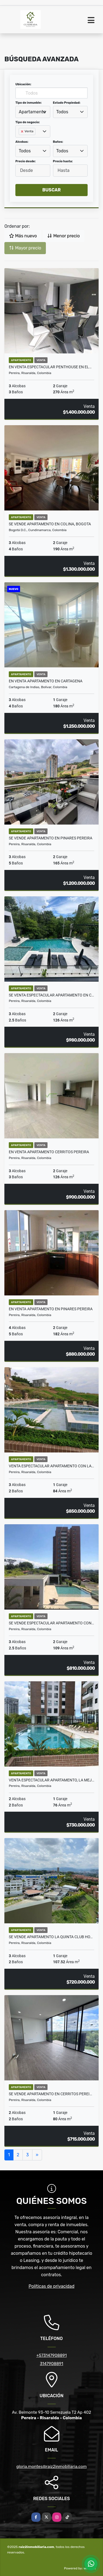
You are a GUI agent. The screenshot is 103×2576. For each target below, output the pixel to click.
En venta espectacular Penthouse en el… (50, 367)
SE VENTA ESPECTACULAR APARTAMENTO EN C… (51, 995)
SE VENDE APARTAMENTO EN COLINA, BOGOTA (50, 524)
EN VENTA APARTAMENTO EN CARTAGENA (45, 681)
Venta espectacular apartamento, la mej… (51, 1780)
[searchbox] (20, 140)
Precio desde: (25, 161)
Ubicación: (23, 84)
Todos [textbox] (62, 111)
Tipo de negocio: (27, 122)
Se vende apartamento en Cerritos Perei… (50, 2094)
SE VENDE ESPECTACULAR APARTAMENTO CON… (51, 1623)
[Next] (37, 2154)
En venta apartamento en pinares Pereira (51, 1309)
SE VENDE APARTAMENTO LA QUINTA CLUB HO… (51, 1937)
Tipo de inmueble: (28, 103)
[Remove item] (22, 131)
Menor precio (63, 235)
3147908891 (51, 2363)
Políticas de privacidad (51, 2286)
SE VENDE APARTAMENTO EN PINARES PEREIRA (50, 838)
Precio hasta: (63, 161)
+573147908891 (51, 2355)
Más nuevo (23, 235)
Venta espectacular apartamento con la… (51, 1466)
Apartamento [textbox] (32, 111)
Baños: (58, 142)
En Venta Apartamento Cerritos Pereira (49, 1152)
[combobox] (32, 112)
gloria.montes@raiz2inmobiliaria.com (51, 2466)
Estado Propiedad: (66, 103)
